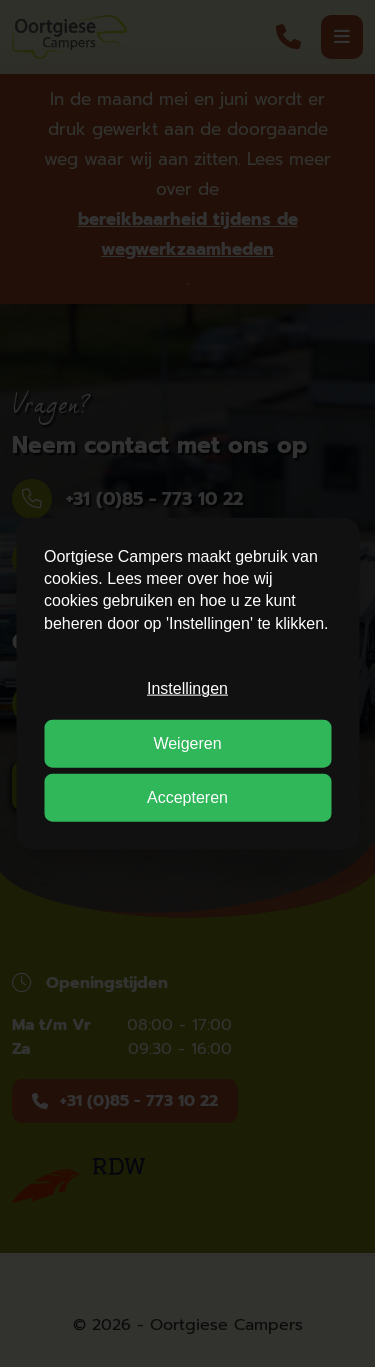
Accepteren (187, 797)
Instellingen (187, 688)
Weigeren (187, 742)
